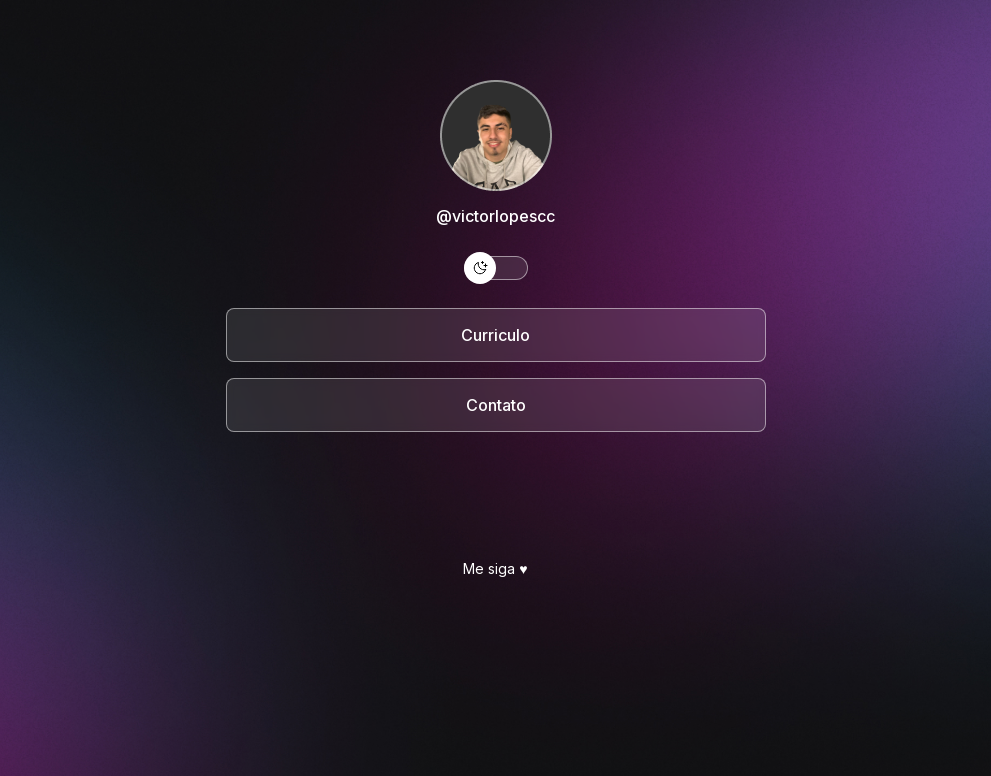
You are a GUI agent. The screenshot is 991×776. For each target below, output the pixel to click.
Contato (496, 405)
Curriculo (495, 335)
